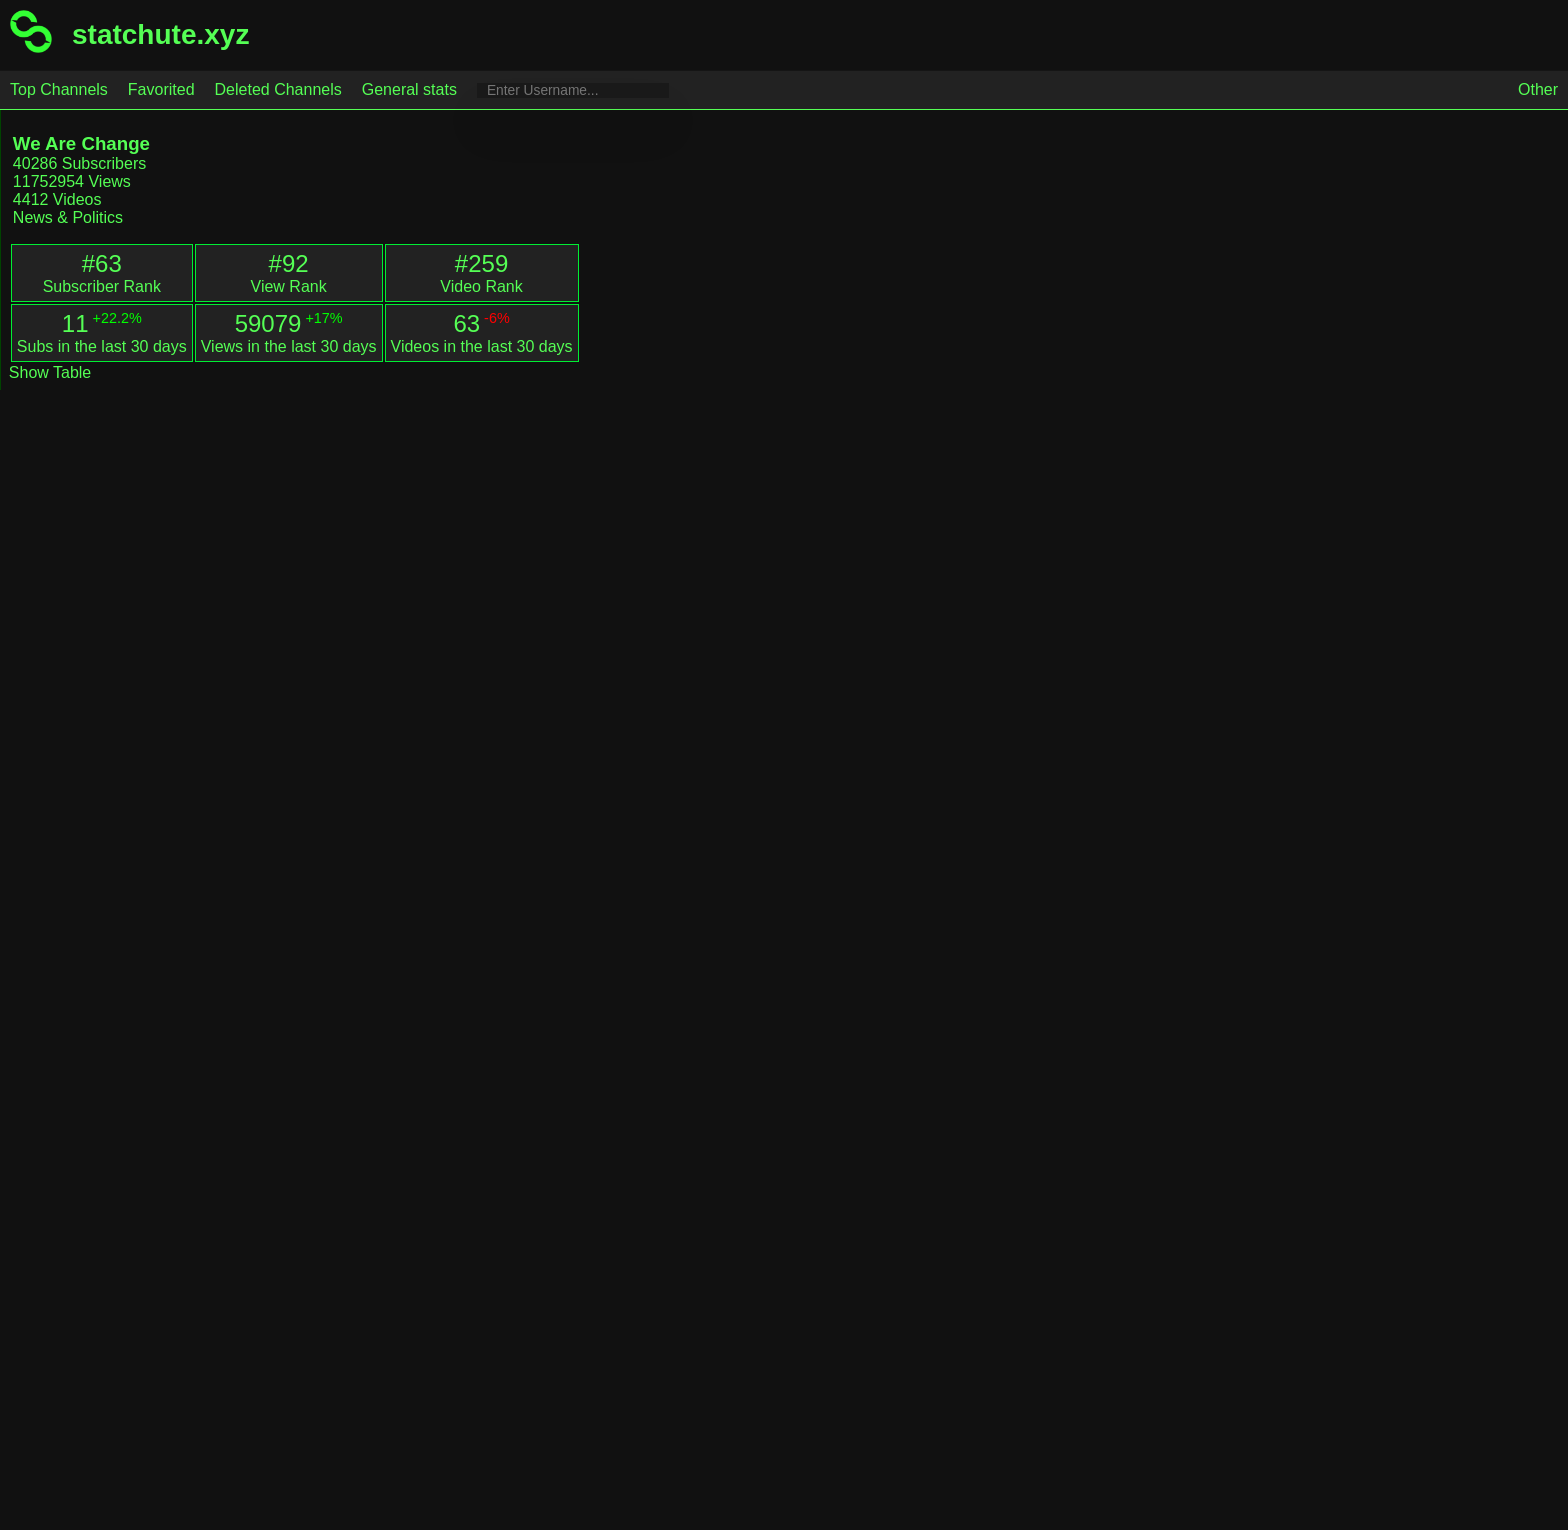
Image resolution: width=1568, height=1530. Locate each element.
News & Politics (68, 217)
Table (70, 372)
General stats (409, 89)
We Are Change (81, 143)
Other (1538, 89)
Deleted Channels (278, 89)
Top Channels (59, 89)
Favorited (161, 89)
